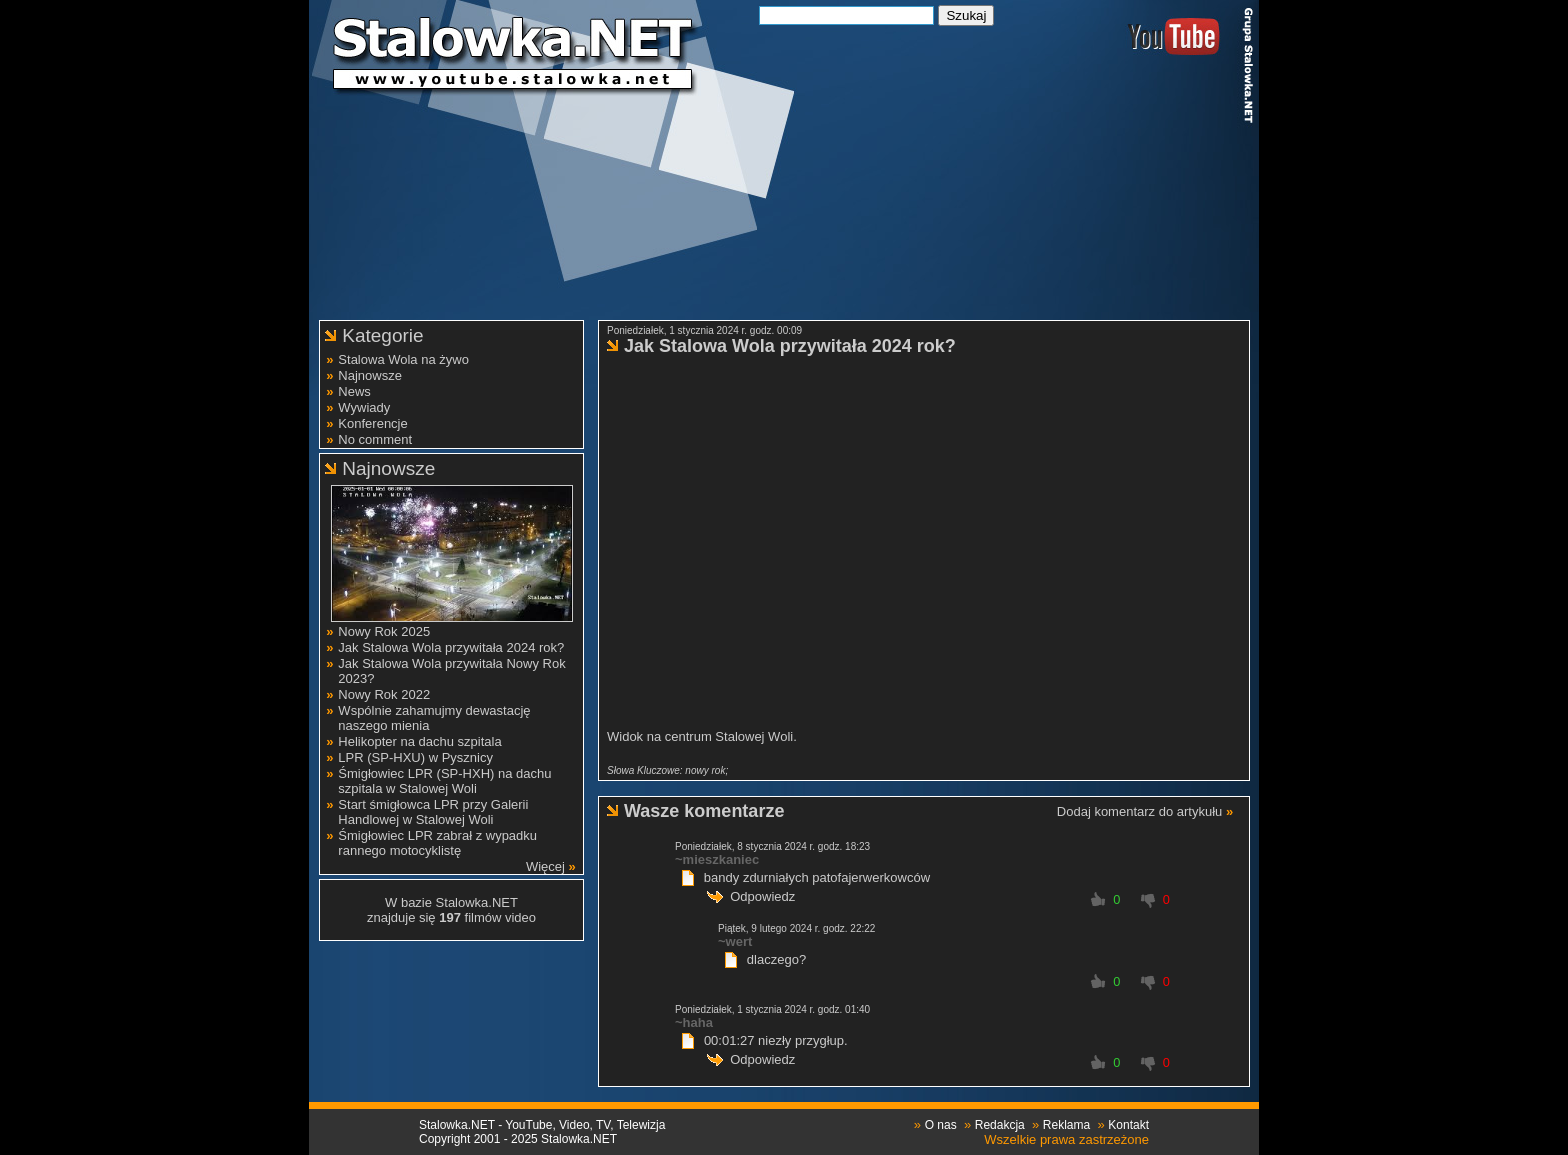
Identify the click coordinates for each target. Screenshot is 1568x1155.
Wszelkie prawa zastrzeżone (1066, 1139)
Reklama (1066, 1125)
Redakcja (1000, 1125)
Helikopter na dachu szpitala (419, 741)
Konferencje (372, 423)
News (354, 391)
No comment (375, 439)
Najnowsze (370, 375)
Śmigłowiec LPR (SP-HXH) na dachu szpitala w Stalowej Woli (444, 781)
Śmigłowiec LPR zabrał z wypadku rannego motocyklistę (437, 843)
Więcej (545, 866)
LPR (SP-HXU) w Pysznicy (415, 757)
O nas (941, 1125)
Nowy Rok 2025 (384, 631)
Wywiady (364, 407)
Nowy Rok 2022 (384, 694)
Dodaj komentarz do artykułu (1139, 811)
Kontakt (1128, 1125)
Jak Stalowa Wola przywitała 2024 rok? (451, 647)
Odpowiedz (762, 896)
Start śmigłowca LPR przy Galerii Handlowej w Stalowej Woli (433, 812)
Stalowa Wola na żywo (403, 359)
